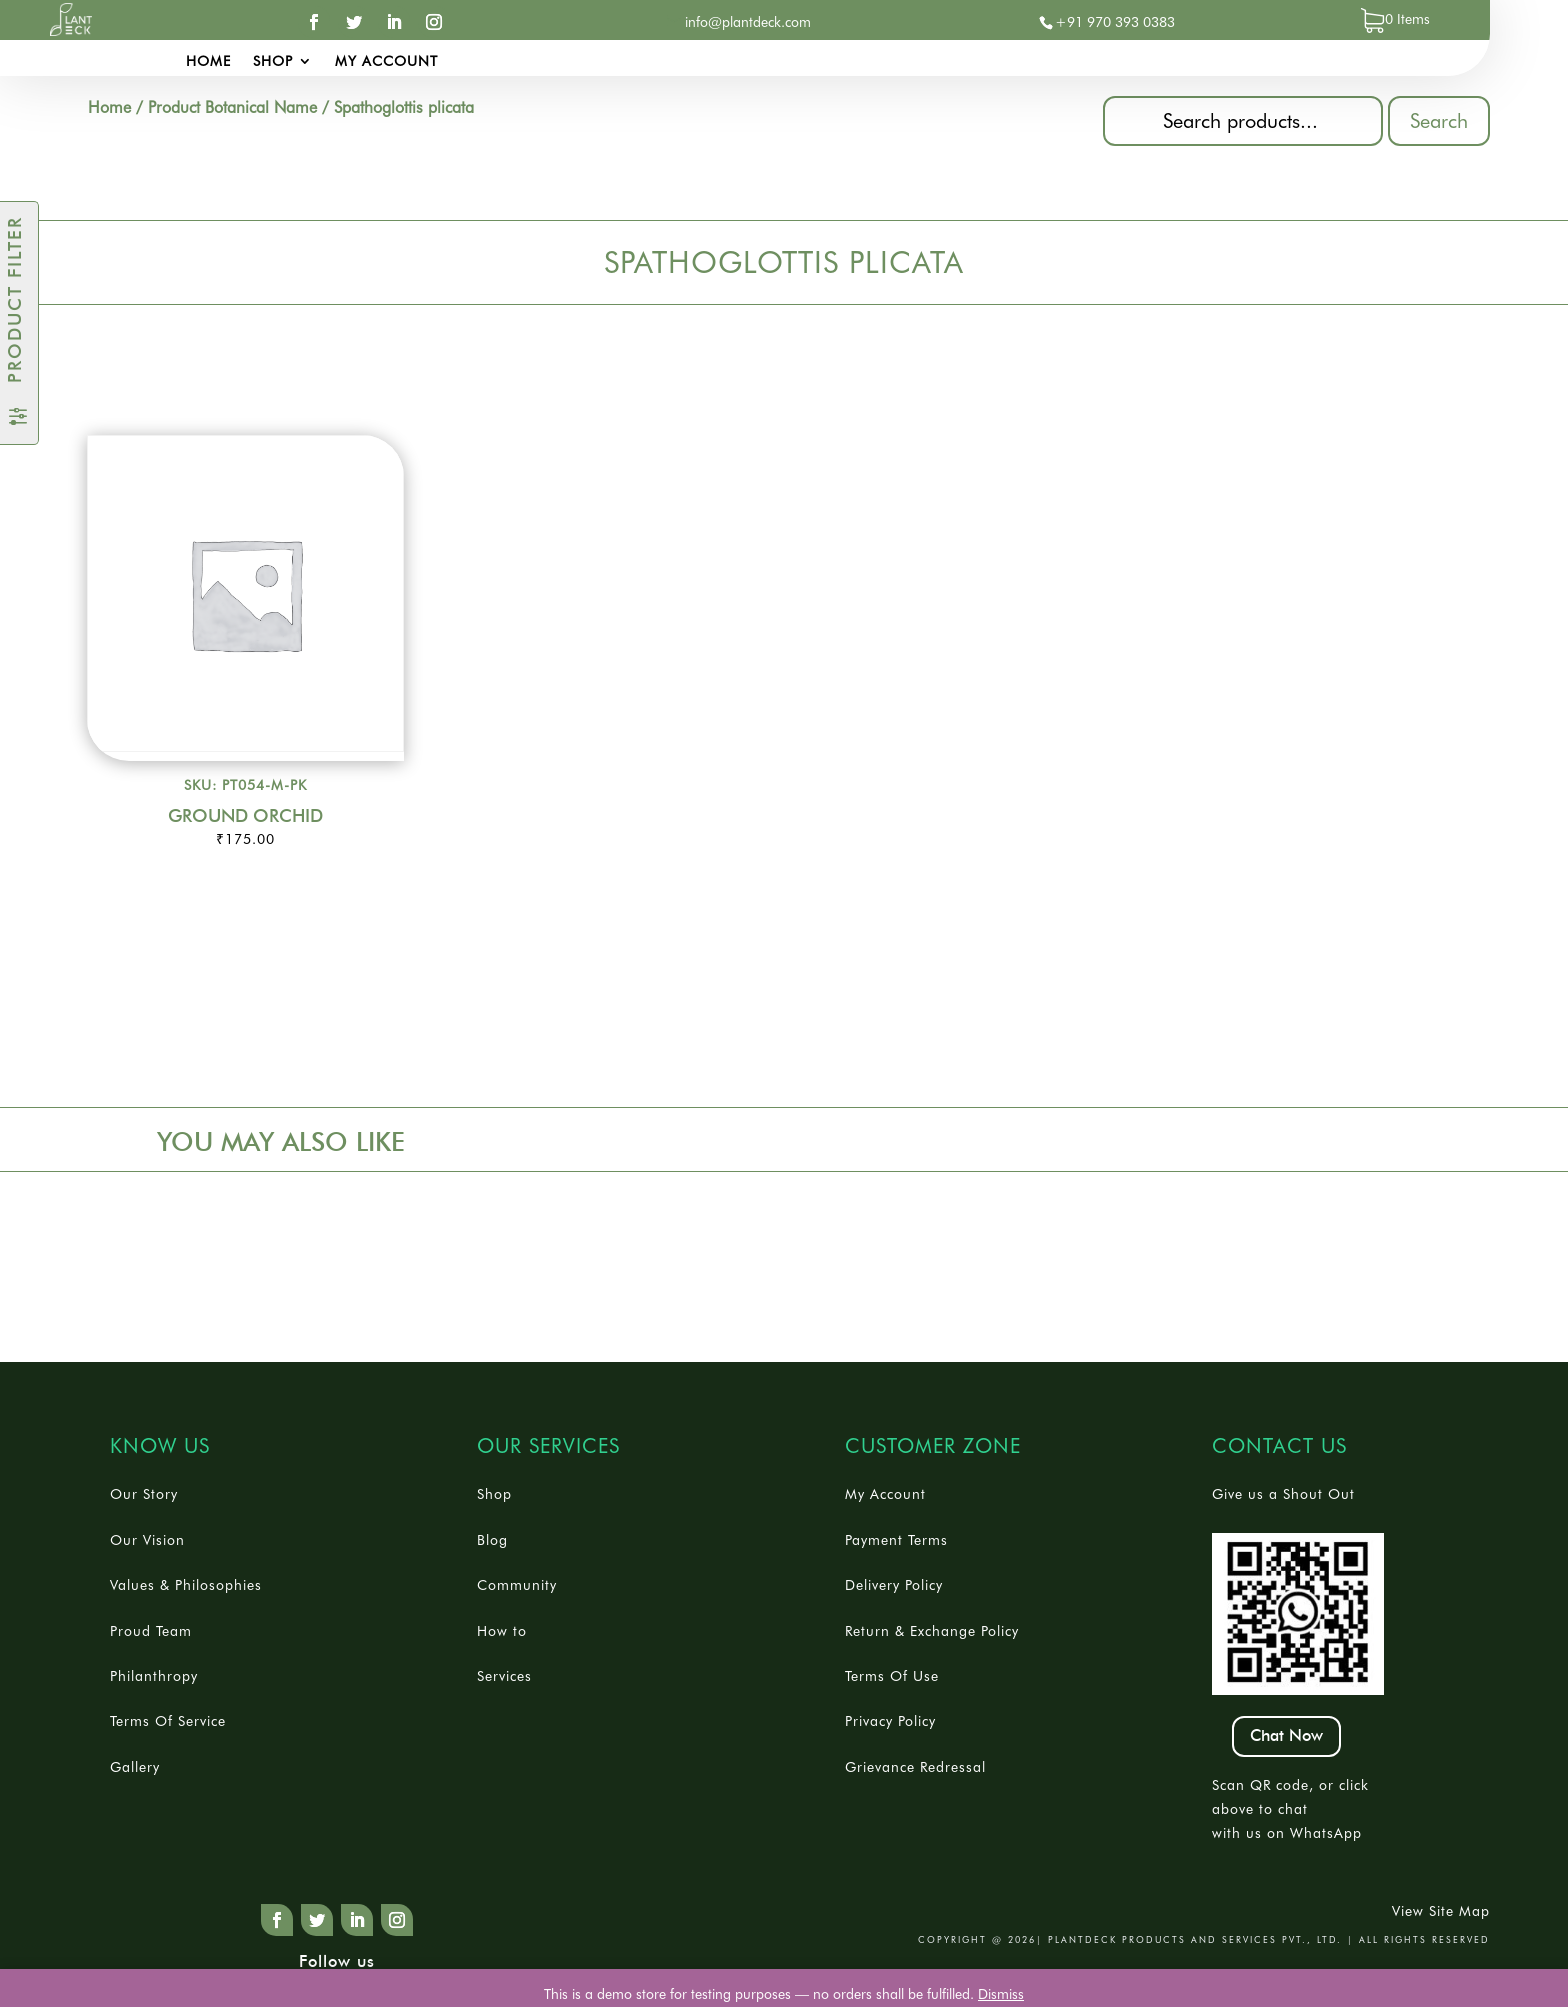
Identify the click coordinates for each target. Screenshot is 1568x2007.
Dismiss (1001, 1994)
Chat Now (1286, 1736)
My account (386, 61)
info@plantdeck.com (748, 22)
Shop (273, 61)
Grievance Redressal (915, 1767)
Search (1439, 121)
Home (208, 61)
